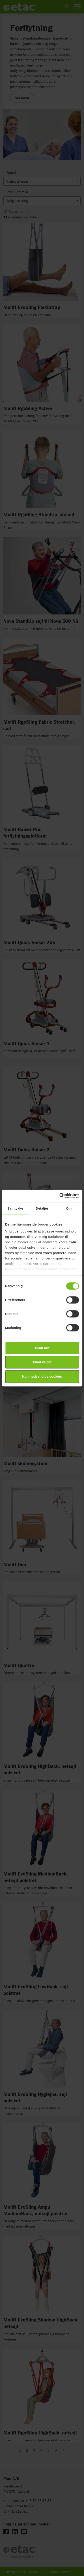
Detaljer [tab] (42, 1208)
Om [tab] (69, 1208)
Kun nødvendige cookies (42, 1376)
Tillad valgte (42, 1362)
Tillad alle (42, 1348)
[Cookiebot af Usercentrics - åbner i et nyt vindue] (60, 1196)
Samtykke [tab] (15, 1208)
